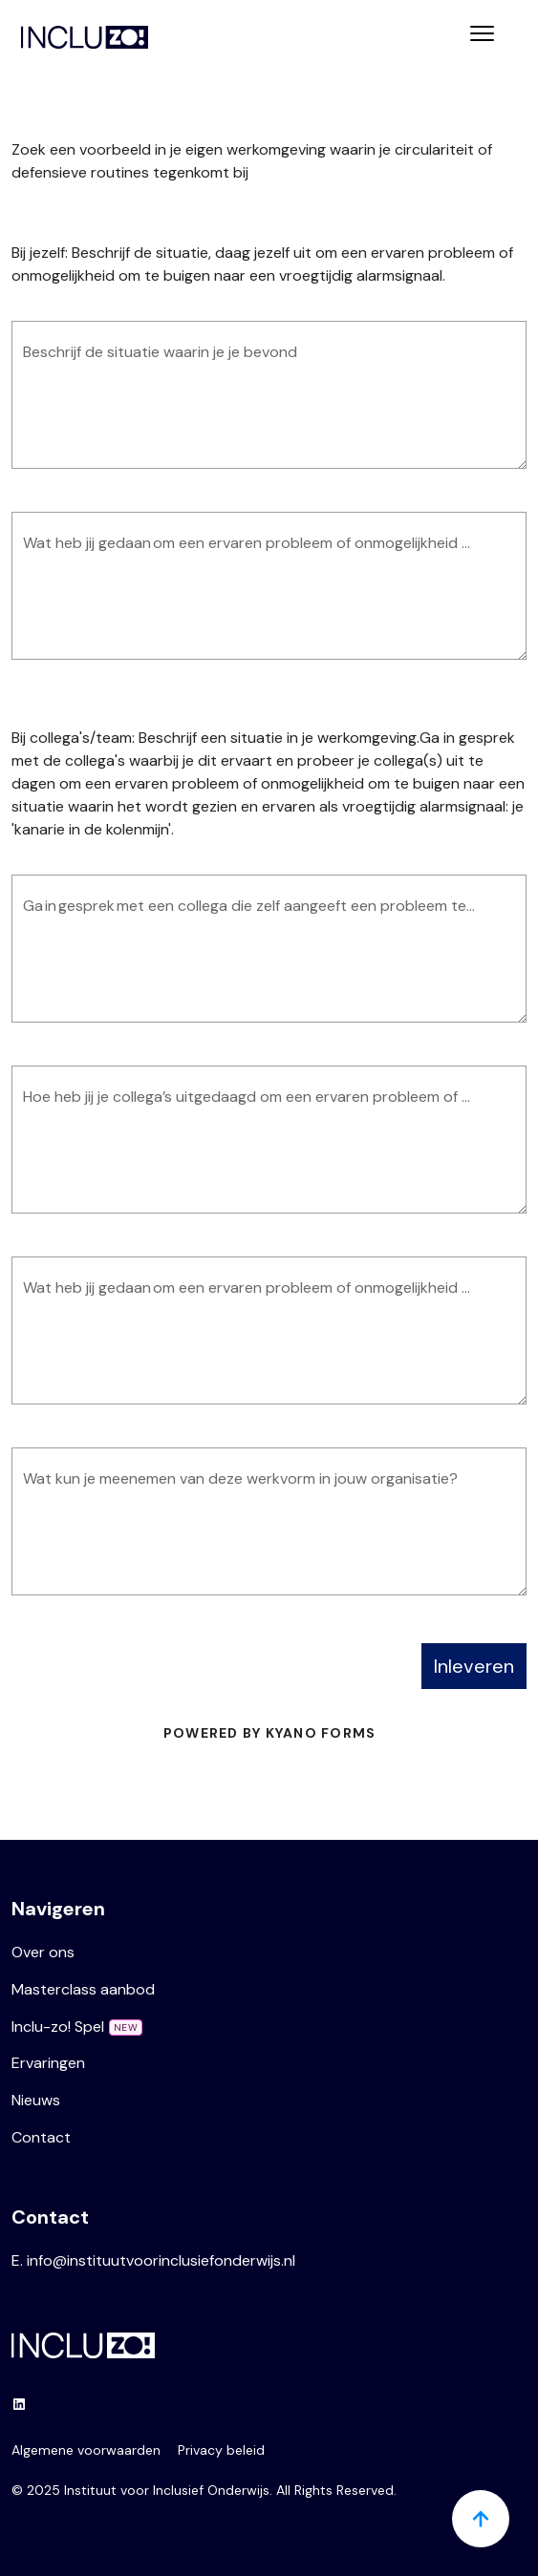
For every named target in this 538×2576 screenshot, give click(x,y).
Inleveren (474, 1666)
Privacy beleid (221, 2450)
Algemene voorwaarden (86, 2450)
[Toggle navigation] (482, 35)
